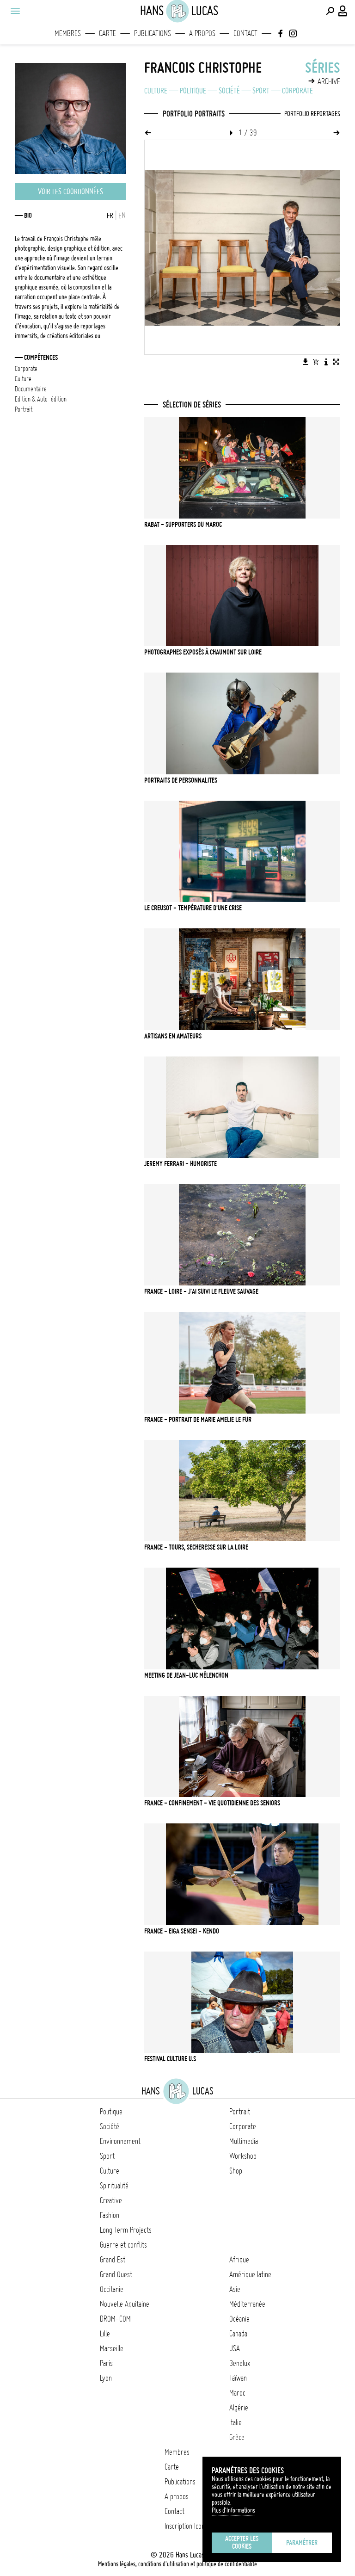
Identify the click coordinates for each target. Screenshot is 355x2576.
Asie (234, 2289)
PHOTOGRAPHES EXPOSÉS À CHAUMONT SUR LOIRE (203, 652)
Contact (245, 33)
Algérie (238, 2407)
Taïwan (238, 2378)
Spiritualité (114, 2185)
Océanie (239, 2318)
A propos (202, 33)
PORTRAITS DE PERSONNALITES (180, 780)
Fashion (109, 2215)
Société (229, 90)
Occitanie (111, 2289)
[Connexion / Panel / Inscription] (343, 11)
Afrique (239, 2259)
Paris (106, 2363)
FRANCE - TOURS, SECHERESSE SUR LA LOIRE (196, 1547)
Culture (155, 90)
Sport (260, 90)
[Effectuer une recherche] (330, 11)
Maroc (237, 2392)
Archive (329, 81)
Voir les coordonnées (70, 191)
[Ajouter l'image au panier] (316, 362)
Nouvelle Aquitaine (124, 2304)
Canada (238, 2333)
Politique (193, 90)
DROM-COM (115, 2318)
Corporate (297, 90)
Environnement (120, 2141)
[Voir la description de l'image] (326, 362)
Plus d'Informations (233, 2510)
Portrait (239, 2111)
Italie (235, 2422)
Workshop (243, 2156)
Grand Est (112, 2259)
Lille (105, 2333)
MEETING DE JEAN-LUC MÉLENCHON (186, 1675)
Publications (152, 33)
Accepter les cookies (241, 2542)
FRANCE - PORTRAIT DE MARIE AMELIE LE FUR (197, 1419)
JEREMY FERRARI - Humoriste (180, 1164)
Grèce (237, 2437)
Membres (68, 33)
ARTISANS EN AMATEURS (173, 1036)
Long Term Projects (126, 2230)
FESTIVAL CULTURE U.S (170, 2059)
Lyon (106, 2378)
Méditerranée (247, 2304)
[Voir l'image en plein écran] (336, 362)
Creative (111, 2200)
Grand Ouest (116, 2274)
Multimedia (243, 2141)
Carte (107, 33)
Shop (235, 2170)
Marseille (111, 2348)
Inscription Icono (186, 2526)
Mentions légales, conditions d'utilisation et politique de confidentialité (177, 2564)
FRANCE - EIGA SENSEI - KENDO (181, 1931)
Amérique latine (250, 2274)
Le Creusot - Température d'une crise (193, 908)
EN (122, 215)
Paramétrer (302, 2543)
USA (234, 2348)
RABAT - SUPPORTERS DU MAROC (183, 524)
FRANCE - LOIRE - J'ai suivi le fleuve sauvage (201, 1291)
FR (110, 215)
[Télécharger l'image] (305, 362)
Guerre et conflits (123, 2244)
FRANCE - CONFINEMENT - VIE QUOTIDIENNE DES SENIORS (212, 1803)
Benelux (239, 2363)
